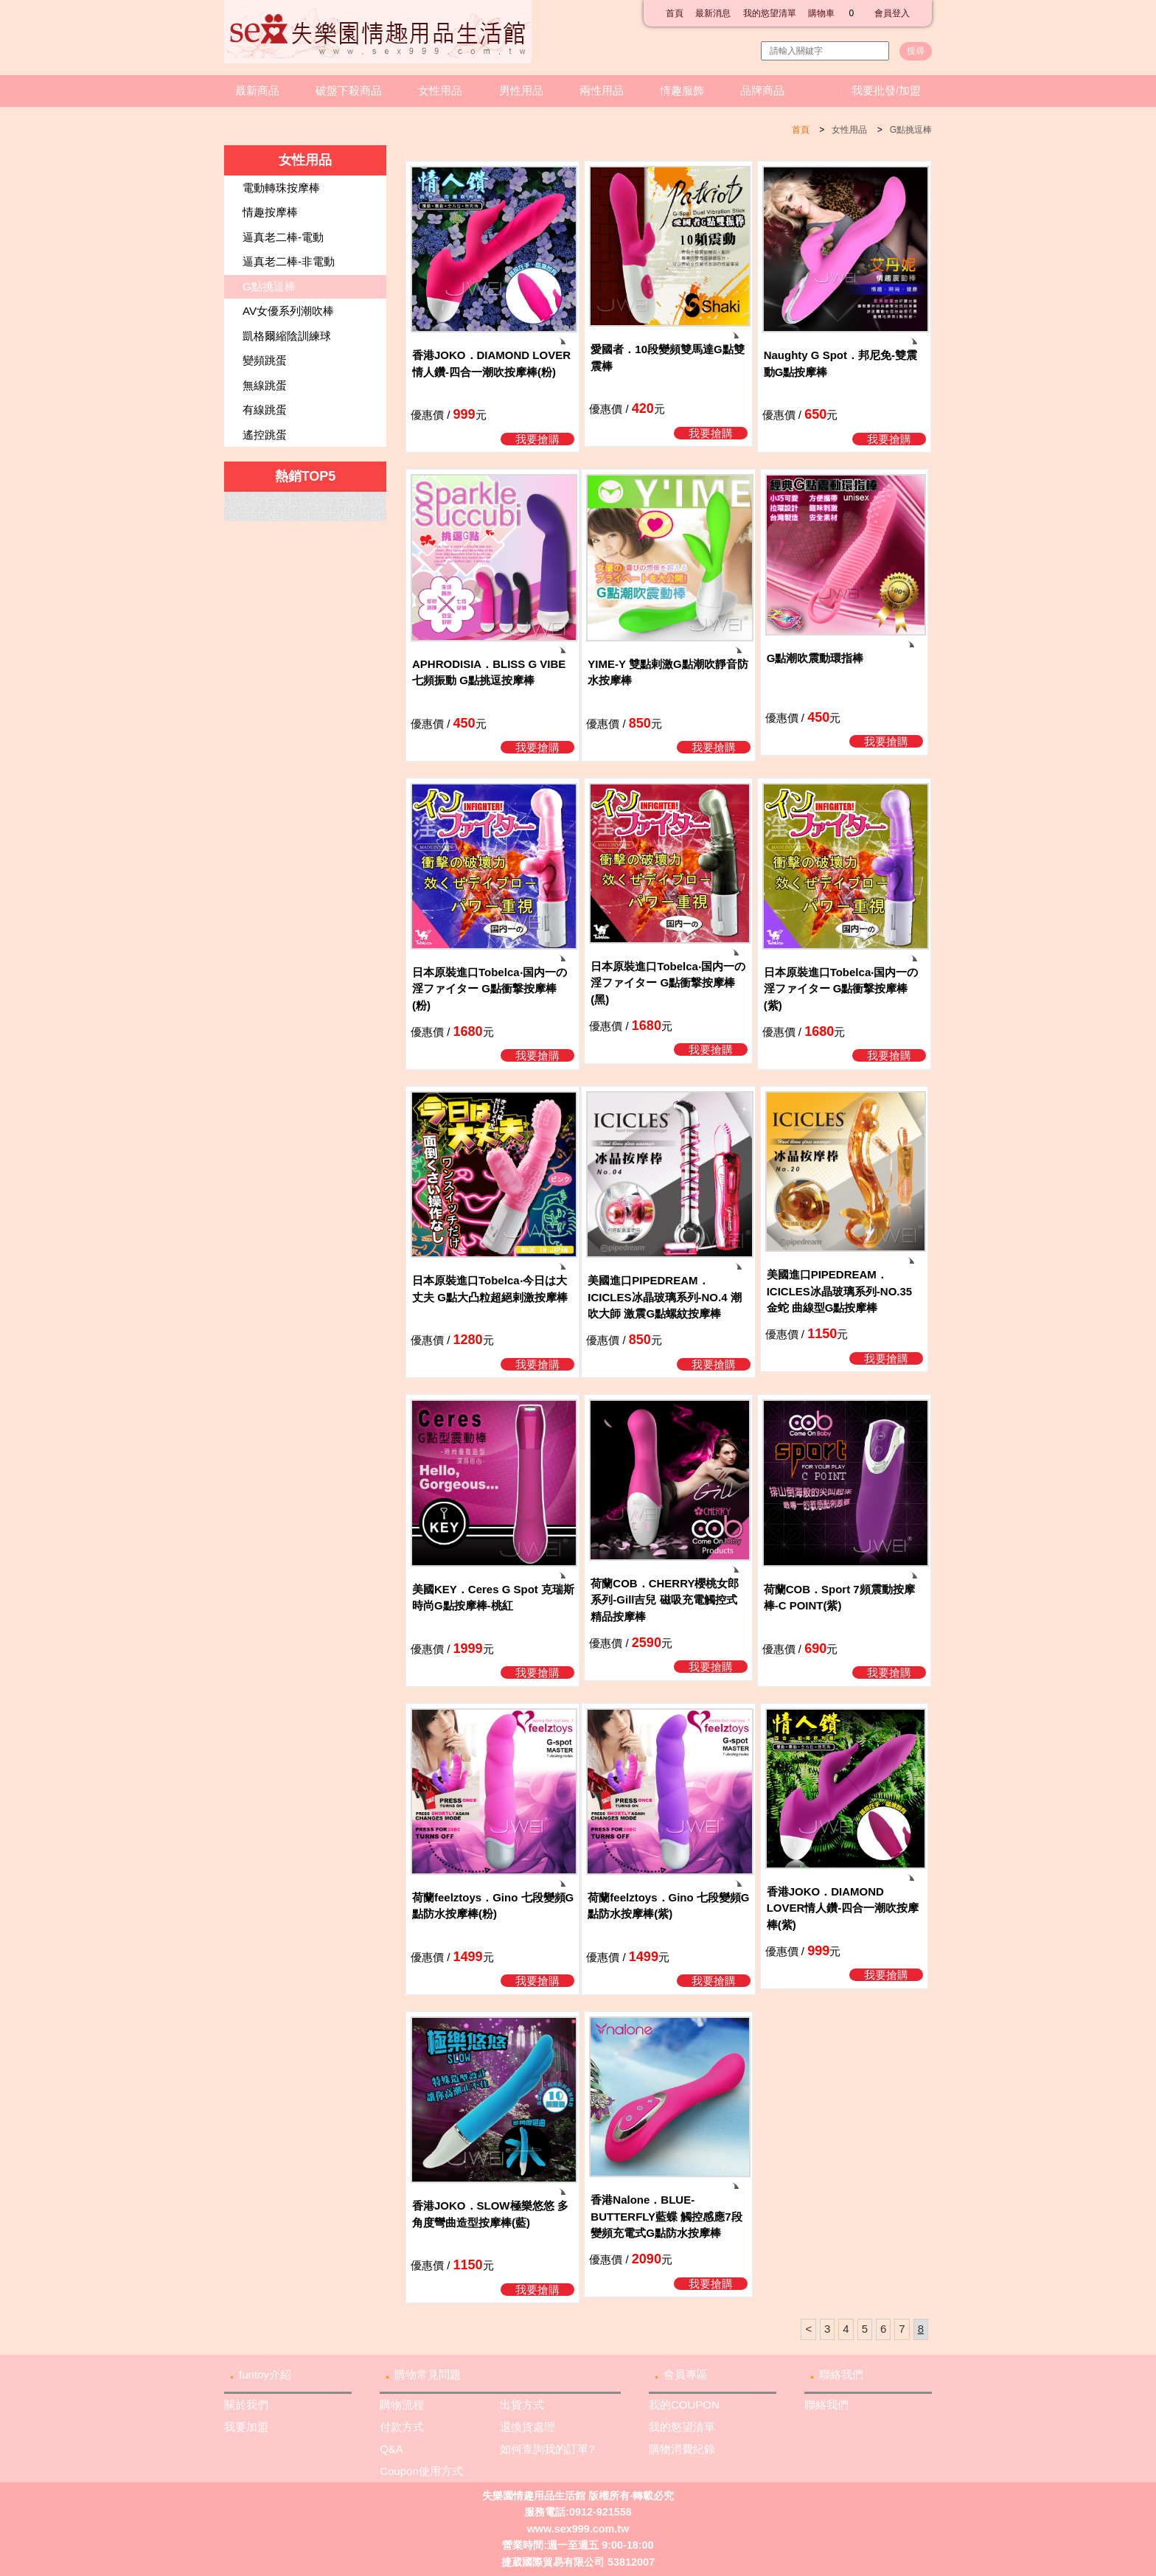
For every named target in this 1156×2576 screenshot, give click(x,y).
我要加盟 (246, 2426)
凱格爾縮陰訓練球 (287, 336)
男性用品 (521, 90)
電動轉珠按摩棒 (281, 187)
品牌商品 (762, 90)
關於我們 (246, 2404)
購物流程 (402, 2404)
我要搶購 (537, 439)
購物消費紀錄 (682, 2449)
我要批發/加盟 (886, 90)
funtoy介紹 (265, 2374)
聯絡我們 (841, 2374)
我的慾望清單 (769, 13)
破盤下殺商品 (349, 90)
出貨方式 (522, 2404)
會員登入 (892, 13)
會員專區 (686, 2374)
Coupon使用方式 (421, 2471)
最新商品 (257, 90)
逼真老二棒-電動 (283, 237)
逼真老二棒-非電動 (289, 261)
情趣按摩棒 (270, 212)
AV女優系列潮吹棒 (288, 310)
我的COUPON (684, 2404)
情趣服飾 (682, 90)
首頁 (674, 13)
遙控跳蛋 (265, 434)
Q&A (391, 2449)
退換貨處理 (527, 2426)
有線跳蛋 (265, 409)
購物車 (835, 13)
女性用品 (440, 90)
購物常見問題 (427, 2374)
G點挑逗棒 (911, 130)
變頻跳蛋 (265, 360)
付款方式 (402, 2426)
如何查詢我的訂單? (547, 2449)
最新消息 (713, 13)
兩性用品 (601, 90)
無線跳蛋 (265, 385)
